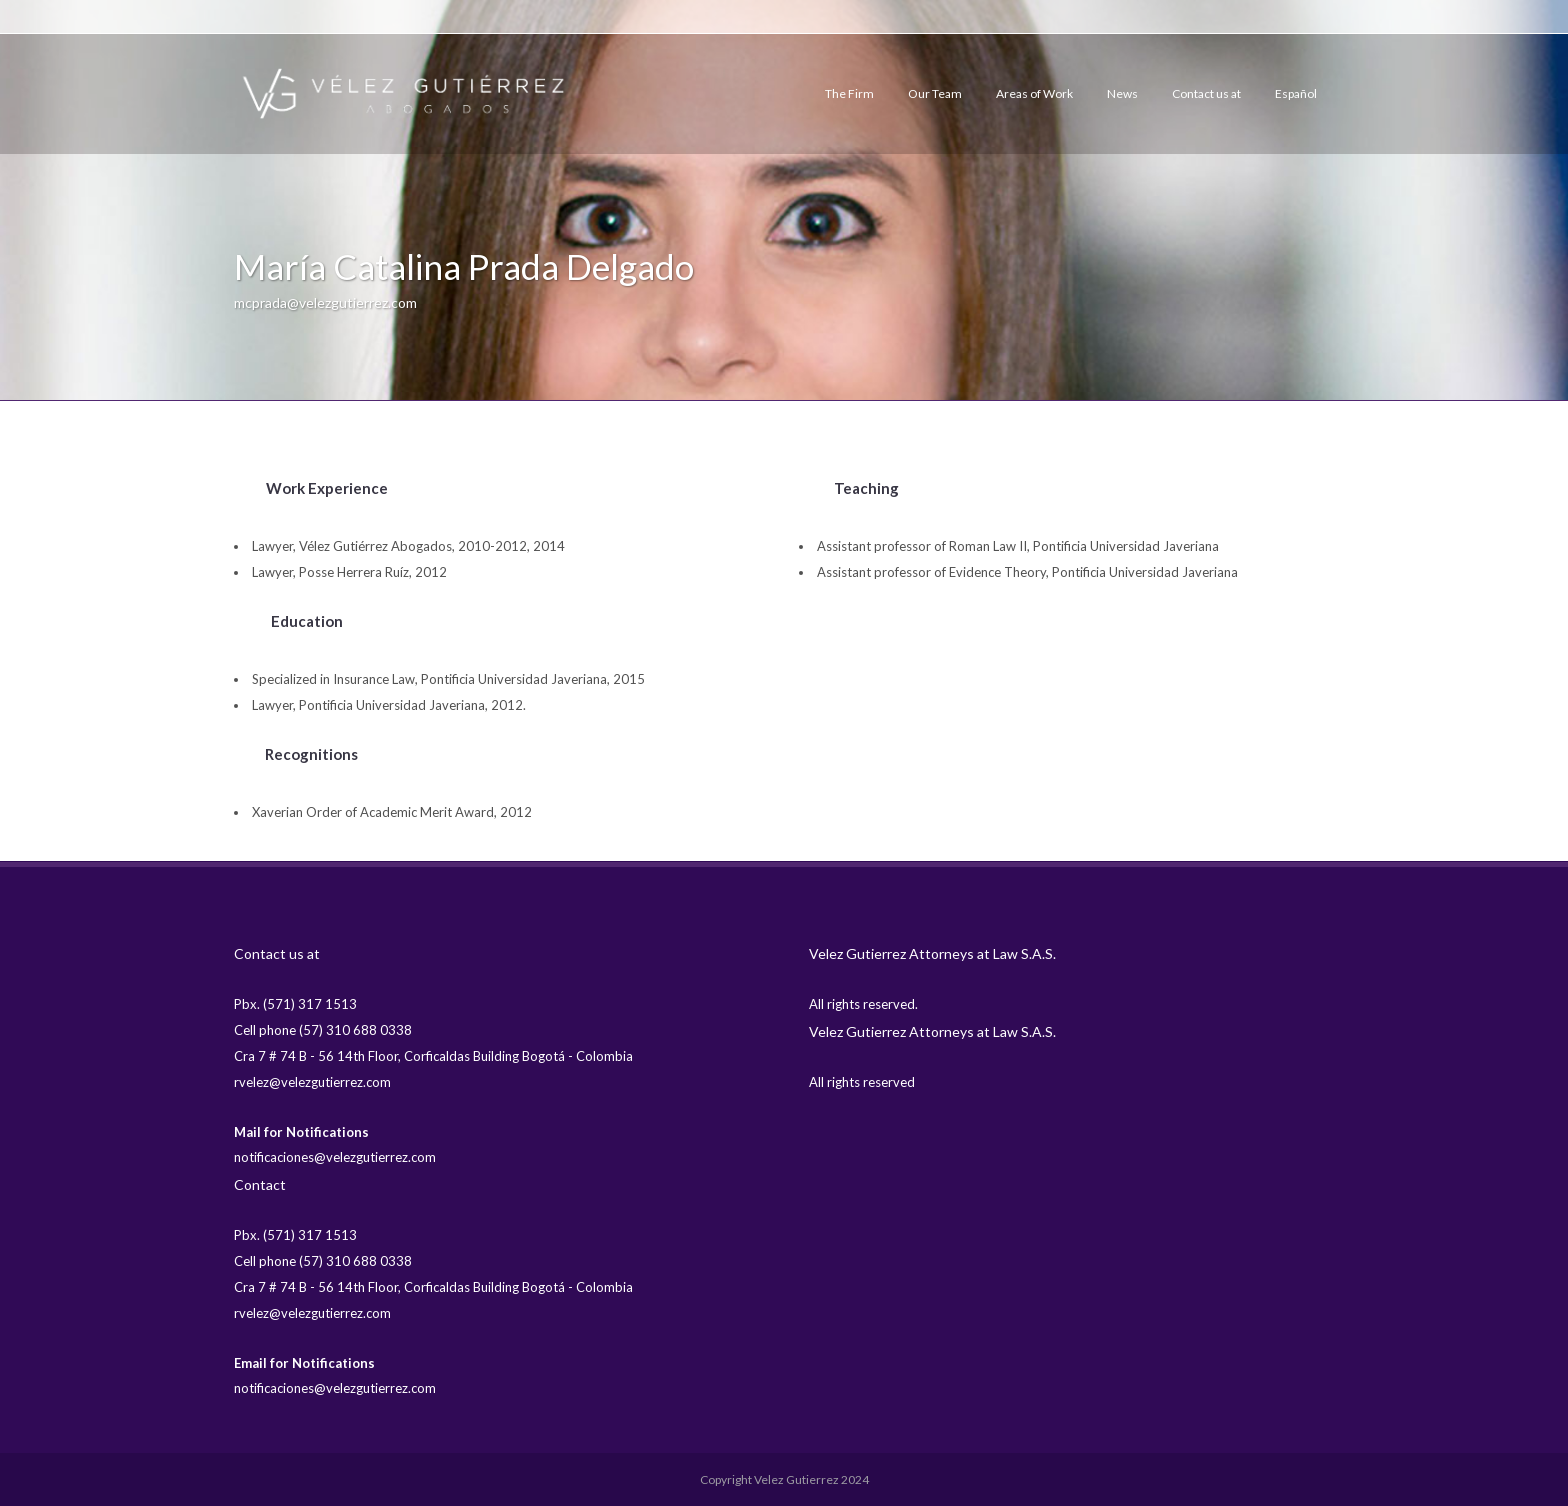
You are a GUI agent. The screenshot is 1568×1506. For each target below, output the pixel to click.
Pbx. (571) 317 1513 (295, 1004)
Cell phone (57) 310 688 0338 (323, 1030)
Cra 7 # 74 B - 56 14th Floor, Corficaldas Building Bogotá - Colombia (433, 1056)
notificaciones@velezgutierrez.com (335, 1157)
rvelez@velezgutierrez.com (312, 1082)
